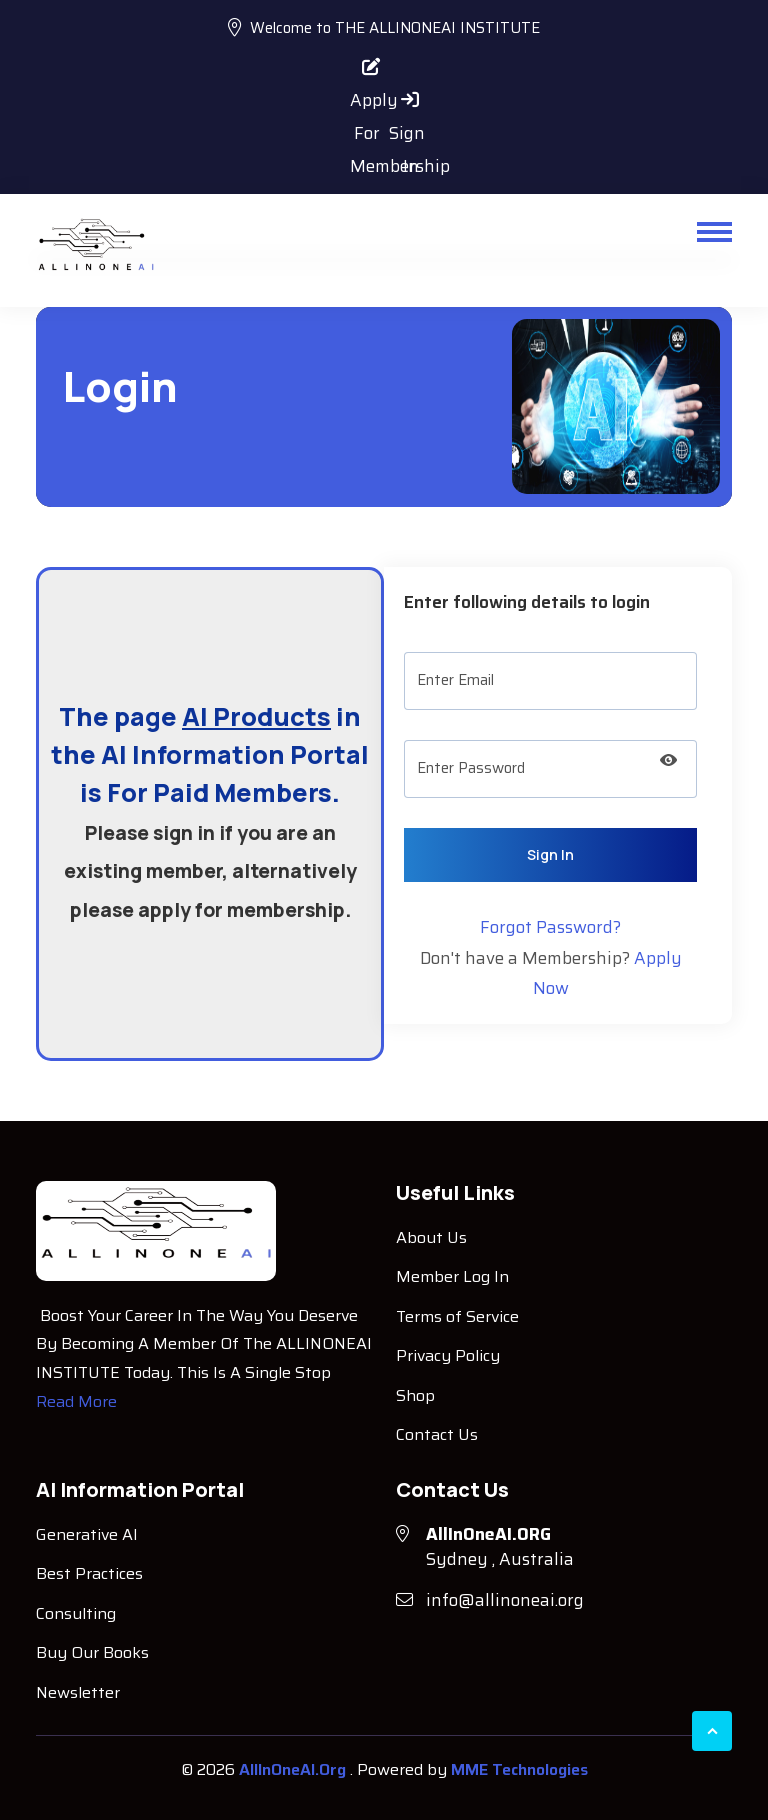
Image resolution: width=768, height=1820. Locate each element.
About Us (431, 1237)
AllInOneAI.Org (294, 1769)
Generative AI (87, 1534)
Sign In (404, 102)
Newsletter (78, 1692)
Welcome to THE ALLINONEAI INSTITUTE (384, 28)
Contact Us (437, 1434)
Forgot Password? (550, 927)
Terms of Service (457, 1316)
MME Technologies (519, 1769)
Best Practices (89, 1573)
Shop (415, 1395)
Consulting (76, 1613)
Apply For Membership (365, 69)
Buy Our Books (92, 1652)
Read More (76, 1401)
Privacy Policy (448, 1355)
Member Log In (452, 1276)
